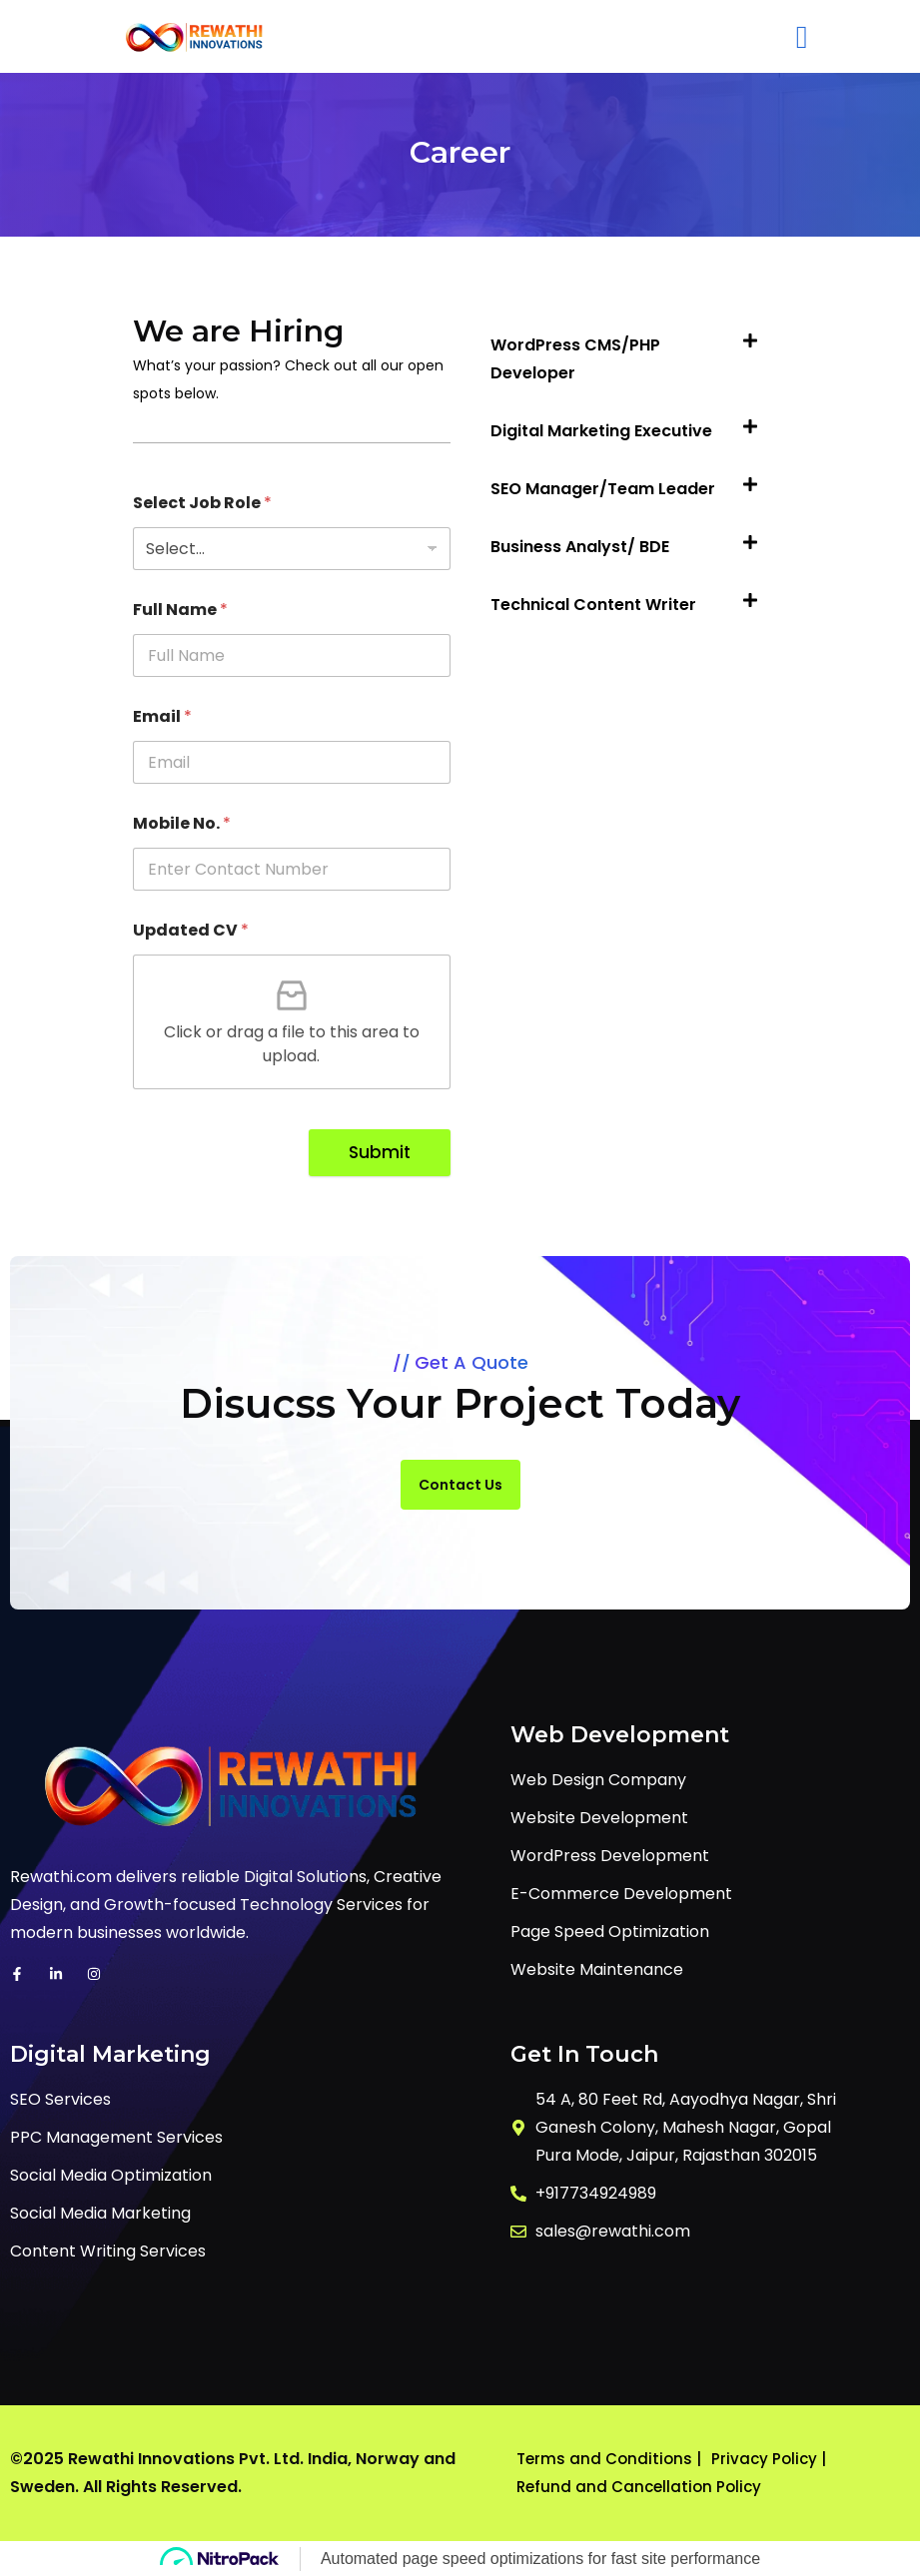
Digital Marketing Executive (601, 430)
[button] (629, 359)
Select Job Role (202, 502)
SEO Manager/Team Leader (602, 488)
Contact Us (460, 1485)
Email (162, 716)
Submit (380, 1152)
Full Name (180, 609)
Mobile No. (182, 823)
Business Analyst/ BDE (579, 546)
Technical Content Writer (593, 604)
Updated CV (191, 930)
